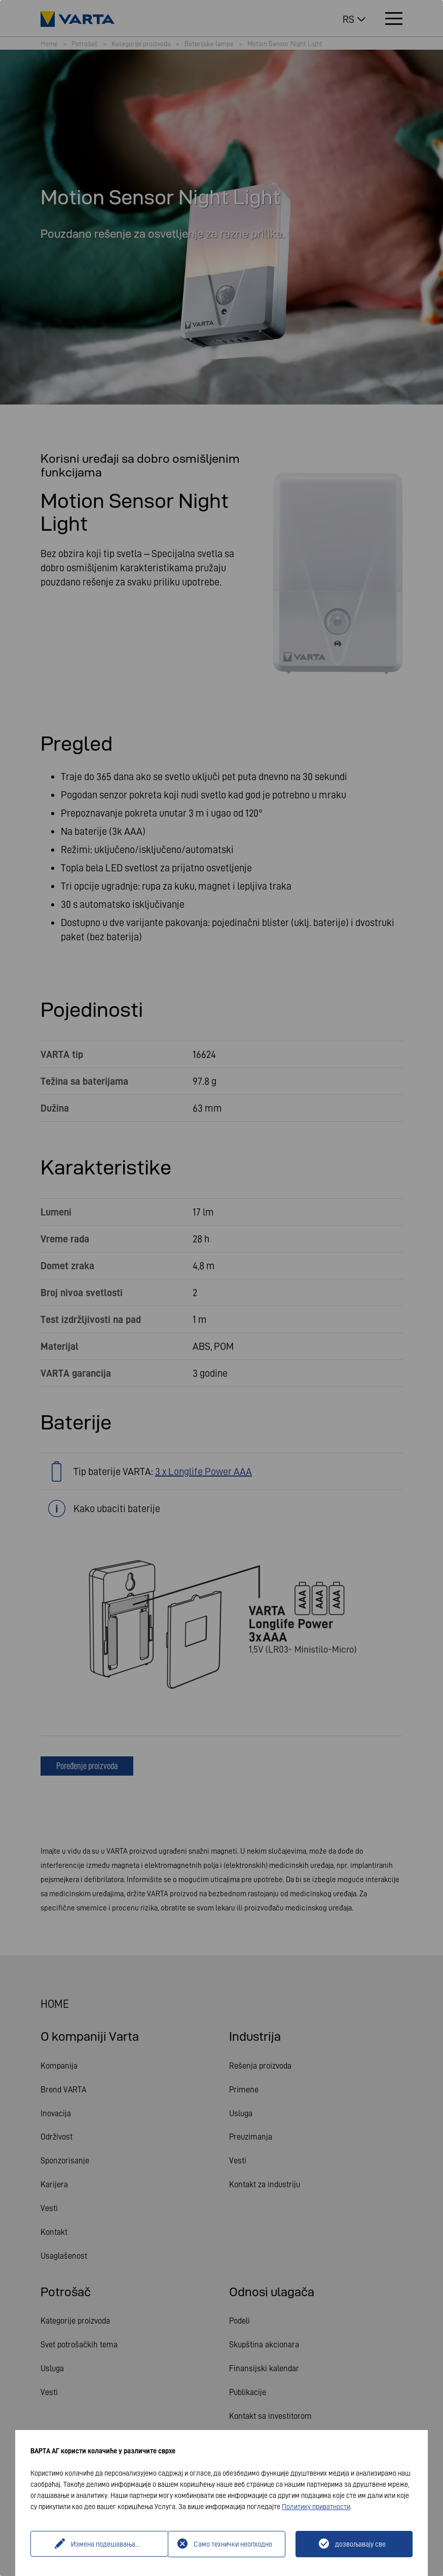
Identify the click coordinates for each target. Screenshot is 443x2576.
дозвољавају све (360, 2544)
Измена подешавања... (100, 2544)
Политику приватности (316, 2507)
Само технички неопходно (233, 2544)
